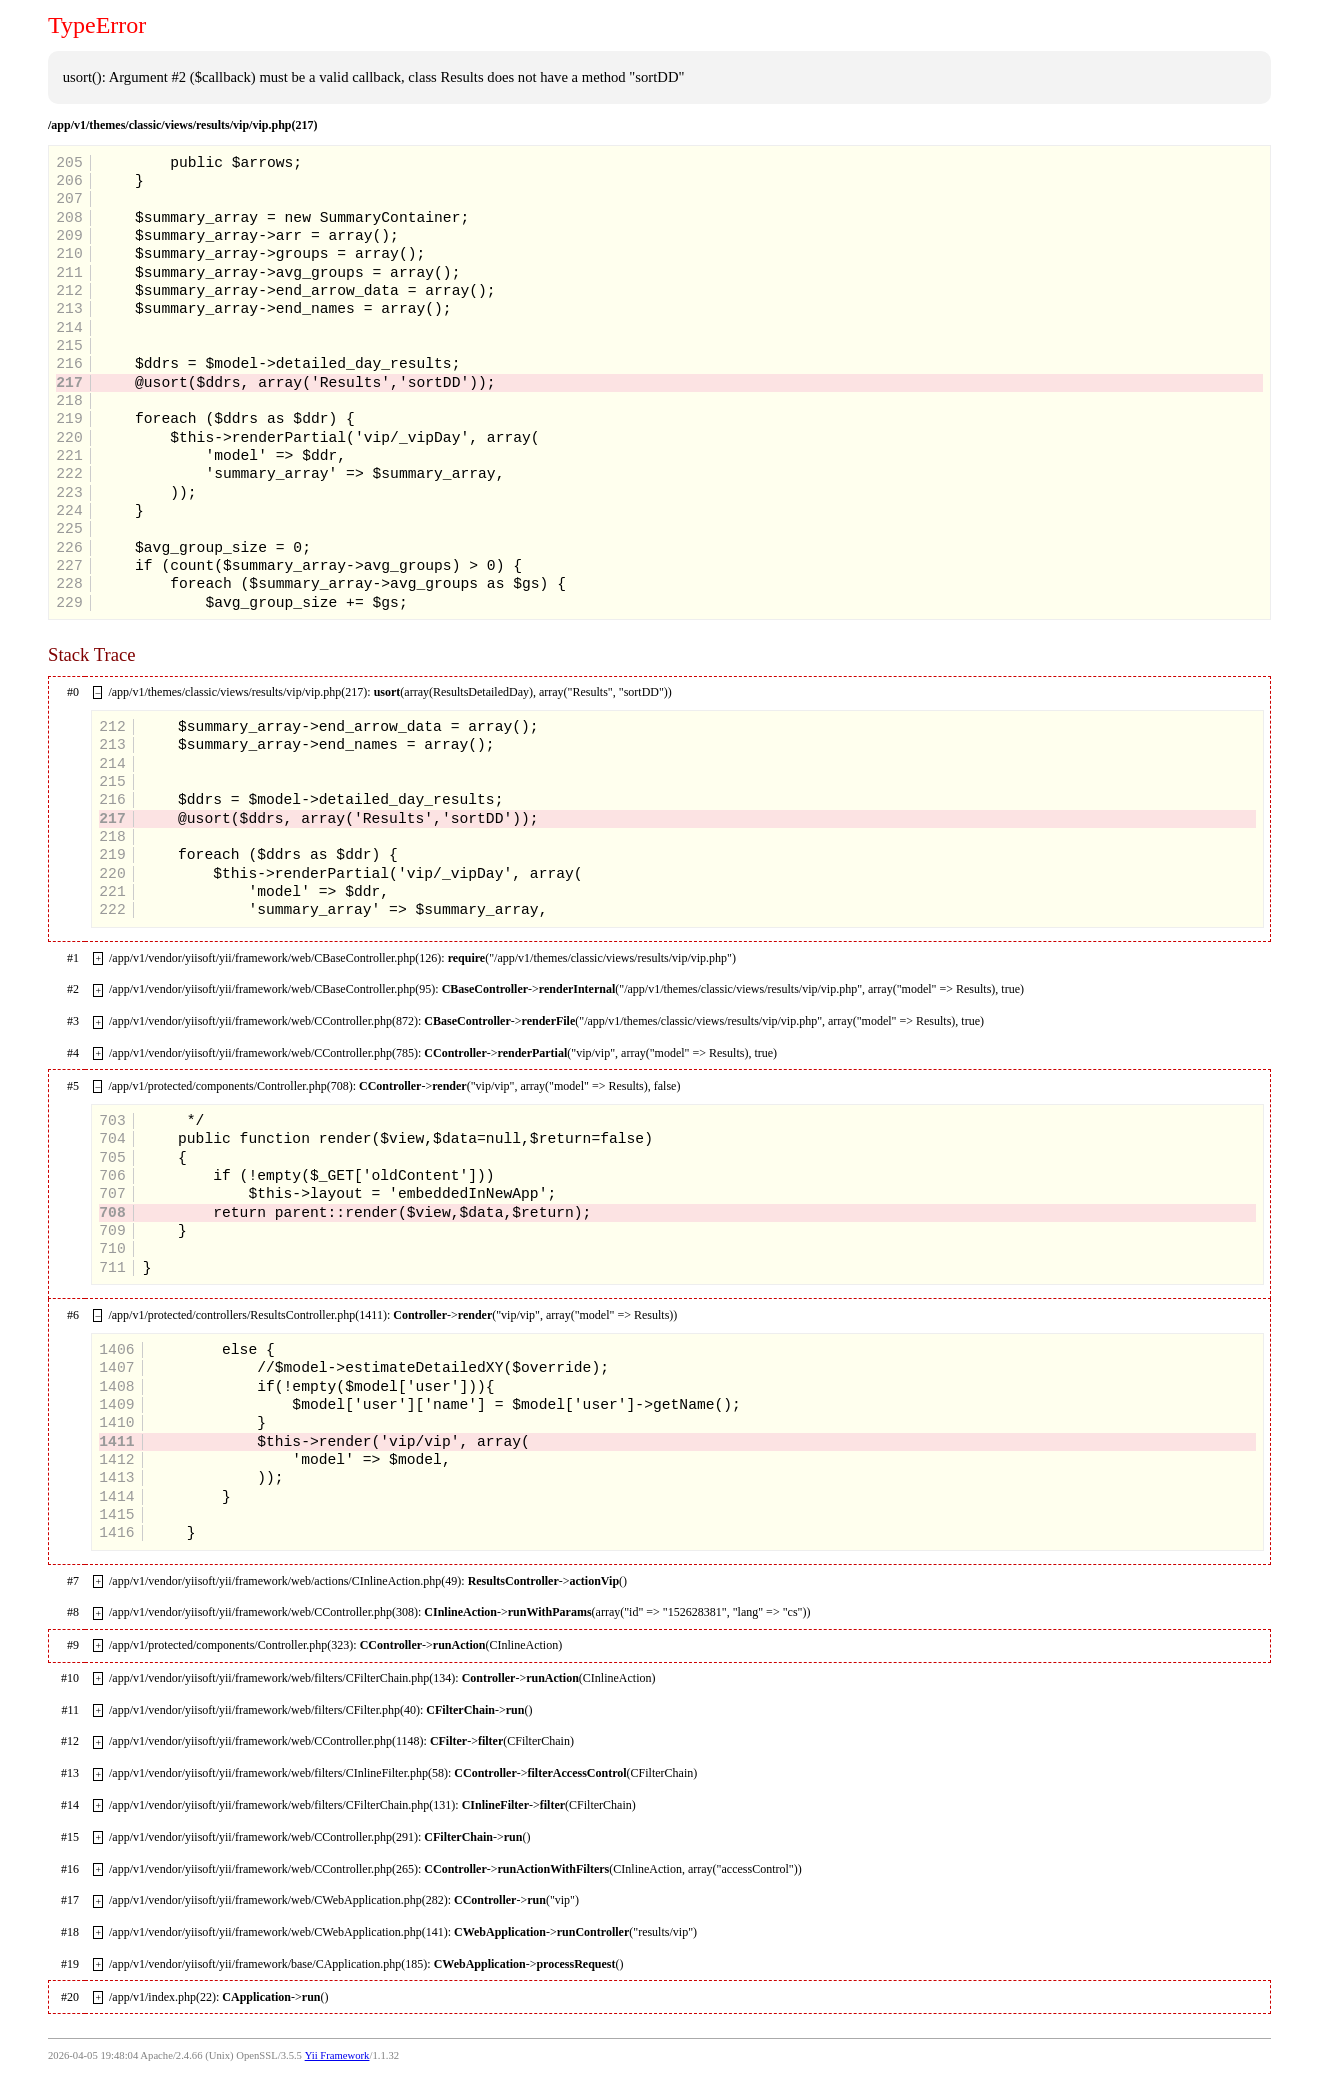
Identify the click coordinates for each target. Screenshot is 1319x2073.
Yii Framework (337, 2055)
